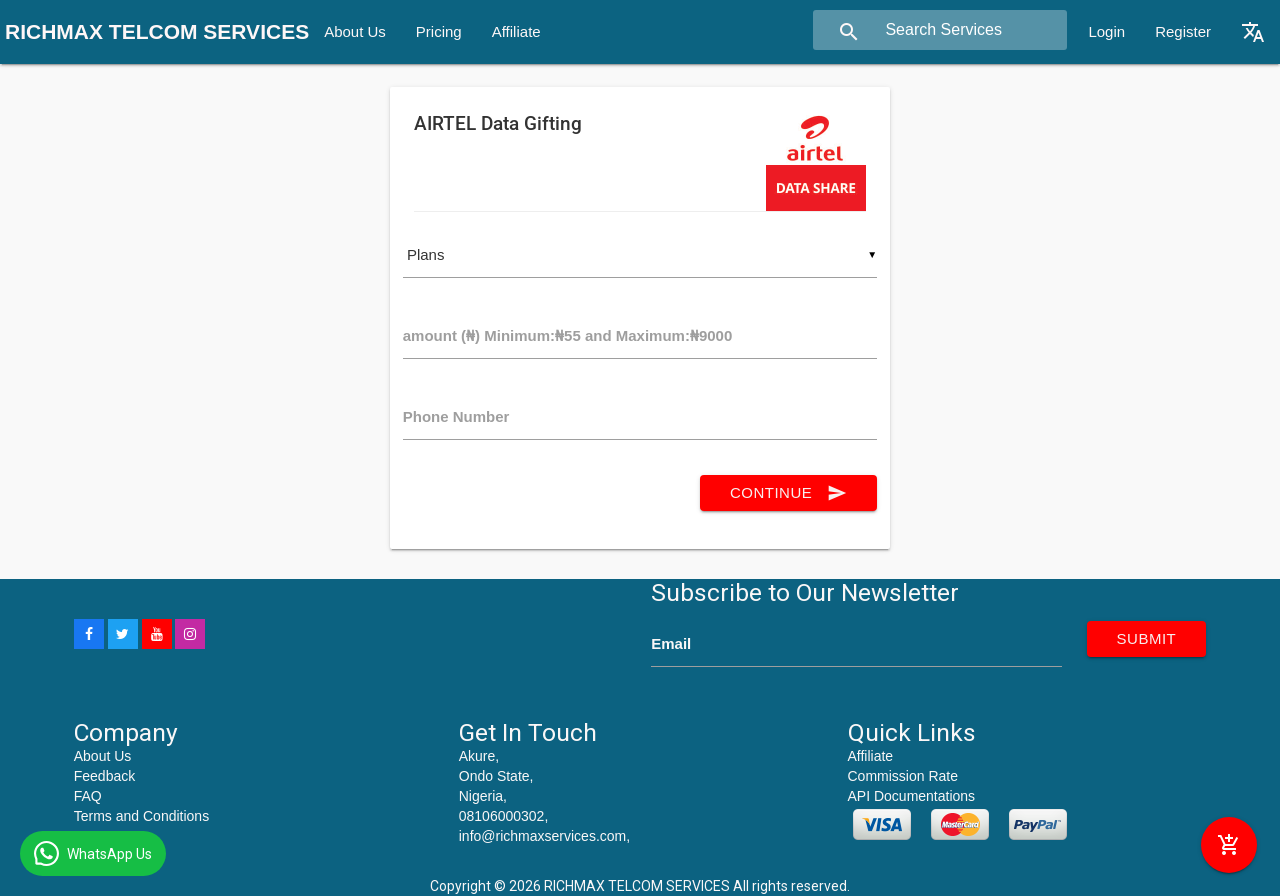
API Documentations (912, 796)
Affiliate (516, 31)
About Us (355, 31)
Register (1183, 31)
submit (1147, 638)
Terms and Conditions (141, 816)
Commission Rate (903, 776)
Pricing (439, 31)
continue (788, 493)
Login (1106, 31)
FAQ (88, 796)
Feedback (104, 776)
